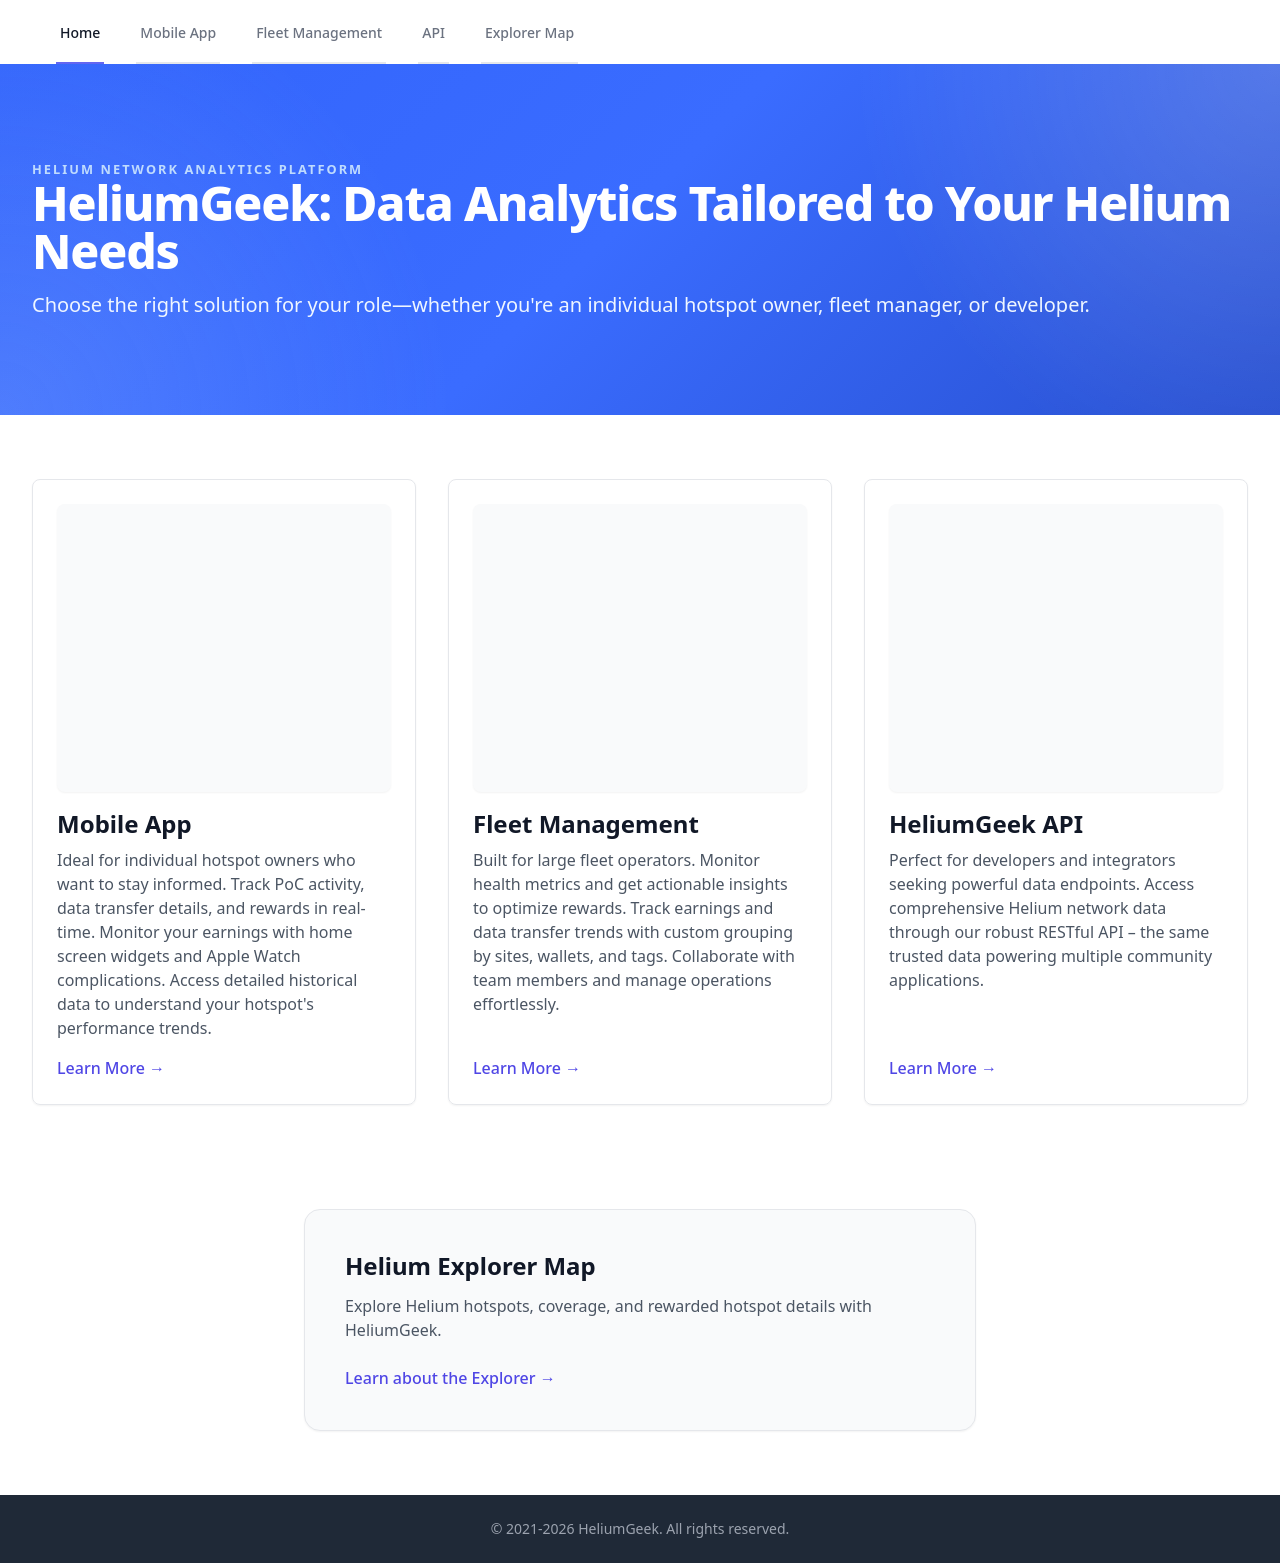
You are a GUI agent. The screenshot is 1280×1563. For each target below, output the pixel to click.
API (433, 32)
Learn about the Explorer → (450, 1378)
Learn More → (111, 1068)
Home (80, 32)
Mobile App (178, 32)
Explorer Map (529, 32)
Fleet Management (319, 32)
